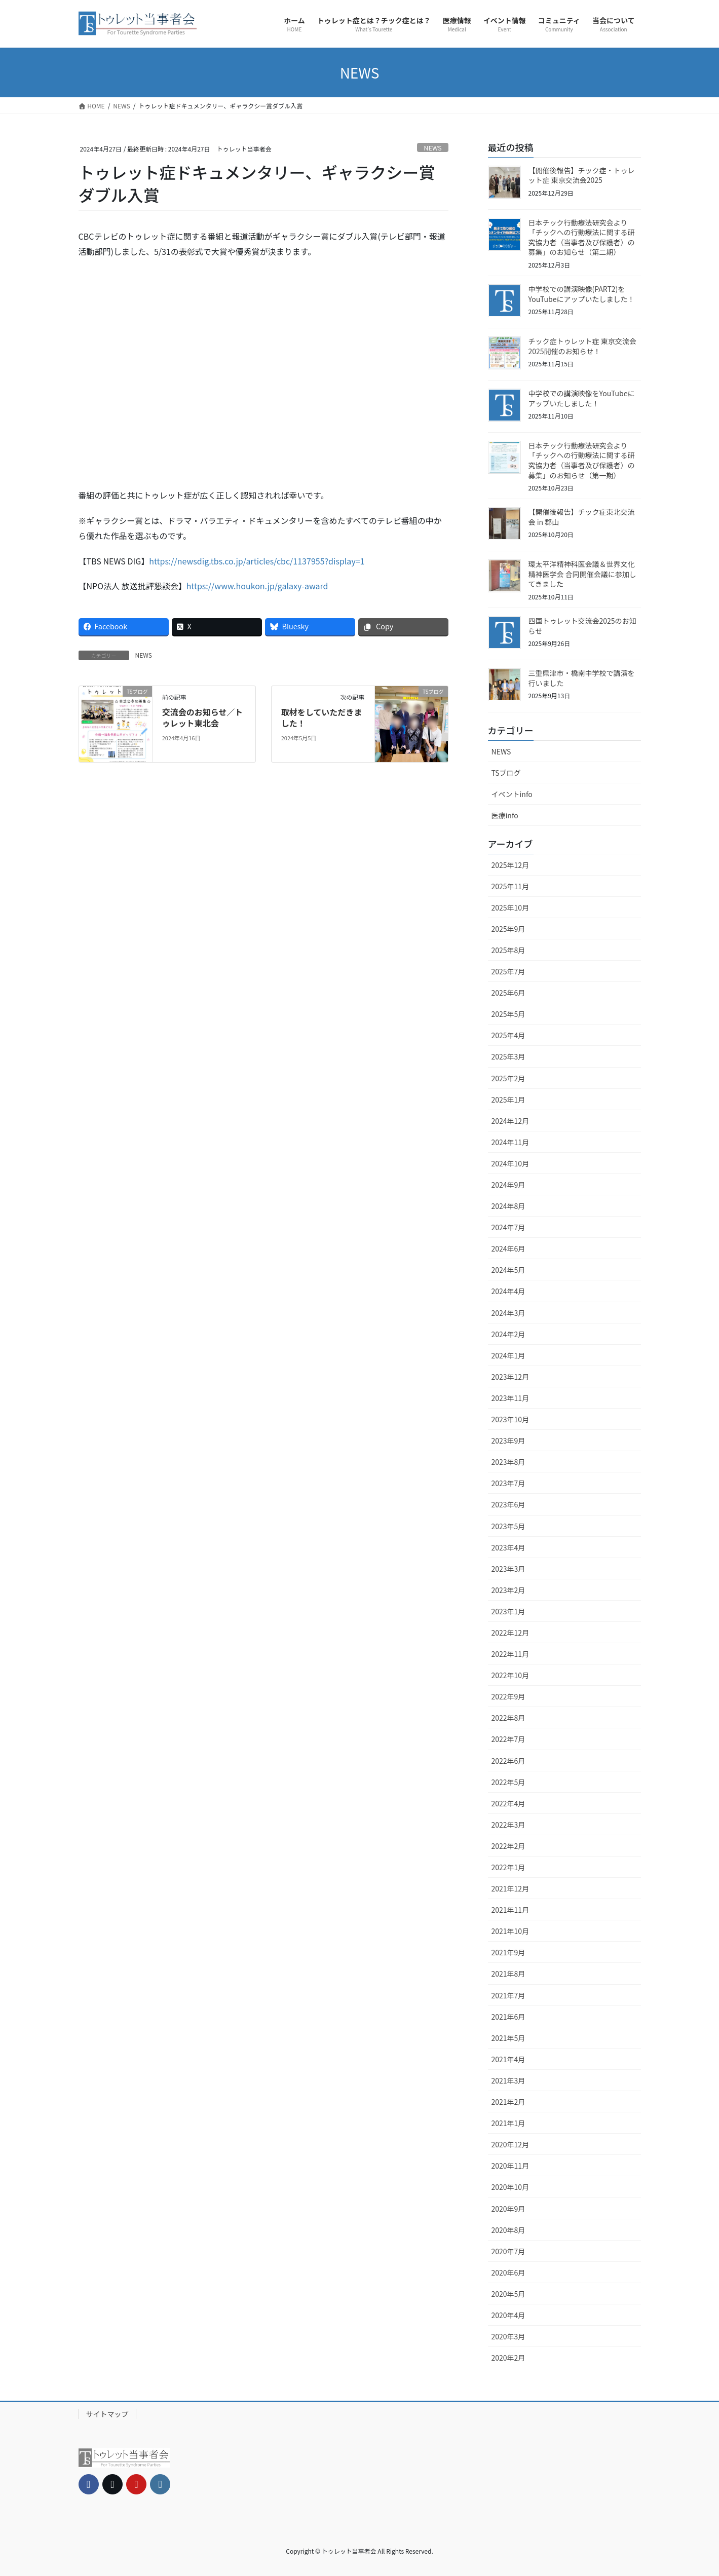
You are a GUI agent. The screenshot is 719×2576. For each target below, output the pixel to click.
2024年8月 (508, 1206)
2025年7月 (508, 971)
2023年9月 (508, 1440)
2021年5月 (508, 2038)
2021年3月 (508, 2080)
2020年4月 (508, 2315)
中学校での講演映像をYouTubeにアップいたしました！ (581, 398)
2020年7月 (508, 2251)
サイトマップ (107, 2414)
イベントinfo (512, 794)
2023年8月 (508, 1462)
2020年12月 (510, 2144)
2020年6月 (508, 2272)
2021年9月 (508, 1952)
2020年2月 (508, 2358)
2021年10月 (510, 1931)
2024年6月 (508, 1248)
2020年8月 (508, 2230)
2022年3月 (508, 1825)
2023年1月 (508, 1611)
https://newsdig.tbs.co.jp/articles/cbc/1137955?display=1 (256, 561)
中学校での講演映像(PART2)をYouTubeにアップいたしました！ (581, 294)
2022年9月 (508, 1696)
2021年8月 (508, 1973)
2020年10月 (510, 2187)
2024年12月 (510, 1121)
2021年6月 (508, 2017)
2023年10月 (510, 1419)
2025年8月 (508, 950)
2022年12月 (510, 1632)
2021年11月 (510, 1910)
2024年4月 (508, 1291)
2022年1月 (508, 1867)
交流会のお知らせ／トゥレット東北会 (202, 717)
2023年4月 (508, 1547)
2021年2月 (508, 2102)
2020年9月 (508, 2209)
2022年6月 (508, 1761)
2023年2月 (508, 1590)
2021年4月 (508, 2059)
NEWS (433, 148)
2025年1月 (508, 1099)
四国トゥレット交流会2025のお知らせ (582, 626)
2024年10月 (510, 1163)
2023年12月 (510, 1377)
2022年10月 (510, 1675)
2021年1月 (508, 2123)
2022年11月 (510, 1654)
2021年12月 (510, 1888)
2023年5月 (508, 1526)
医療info (504, 815)
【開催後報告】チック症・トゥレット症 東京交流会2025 (581, 175)
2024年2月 (508, 1334)
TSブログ (506, 773)
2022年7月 (508, 1739)
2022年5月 (508, 1782)
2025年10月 (510, 907)
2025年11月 (510, 886)
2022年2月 (508, 1846)
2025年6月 (508, 993)
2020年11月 (510, 2166)
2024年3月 (508, 1313)
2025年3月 (508, 1056)
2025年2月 (508, 1078)
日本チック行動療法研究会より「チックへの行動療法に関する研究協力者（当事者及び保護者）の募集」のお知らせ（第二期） (581, 237)
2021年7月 (508, 1995)
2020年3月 (508, 2336)
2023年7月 (508, 1483)
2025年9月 (508, 929)
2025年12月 (510, 865)
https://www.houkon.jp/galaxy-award (257, 586)
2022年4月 (508, 1803)
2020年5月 (508, 2294)
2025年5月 (508, 1014)
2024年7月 (508, 1227)
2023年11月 (510, 1398)
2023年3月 (508, 1569)
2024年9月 (508, 1185)
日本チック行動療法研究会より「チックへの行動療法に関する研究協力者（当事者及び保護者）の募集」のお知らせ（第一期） (581, 460)
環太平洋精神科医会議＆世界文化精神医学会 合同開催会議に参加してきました (582, 574)
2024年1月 (508, 1355)
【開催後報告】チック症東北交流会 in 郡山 (581, 517)
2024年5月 (508, 1270)
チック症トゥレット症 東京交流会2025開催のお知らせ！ (582, 346)
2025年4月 (508, 1035)
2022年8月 (508, 1718)
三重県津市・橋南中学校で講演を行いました (581, 678)
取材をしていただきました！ (321, 717)
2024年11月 (510, 1142)
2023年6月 (508, 1504)
